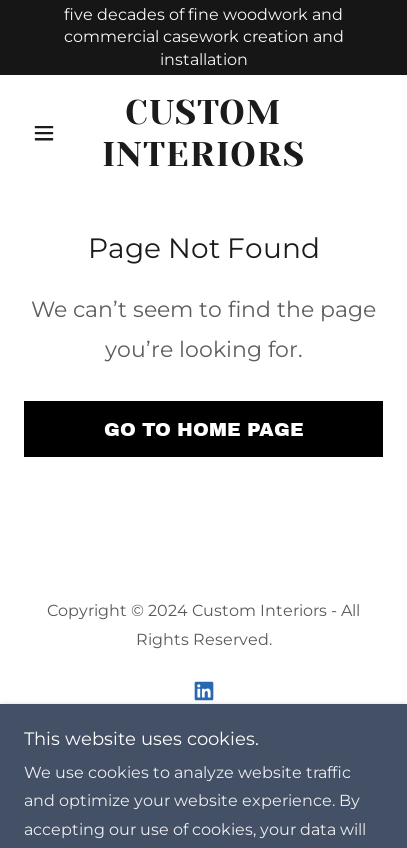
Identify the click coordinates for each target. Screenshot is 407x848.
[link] (203, 133)
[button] (51, 133)
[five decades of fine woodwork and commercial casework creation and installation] (203, 37)
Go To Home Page (204, 429)
